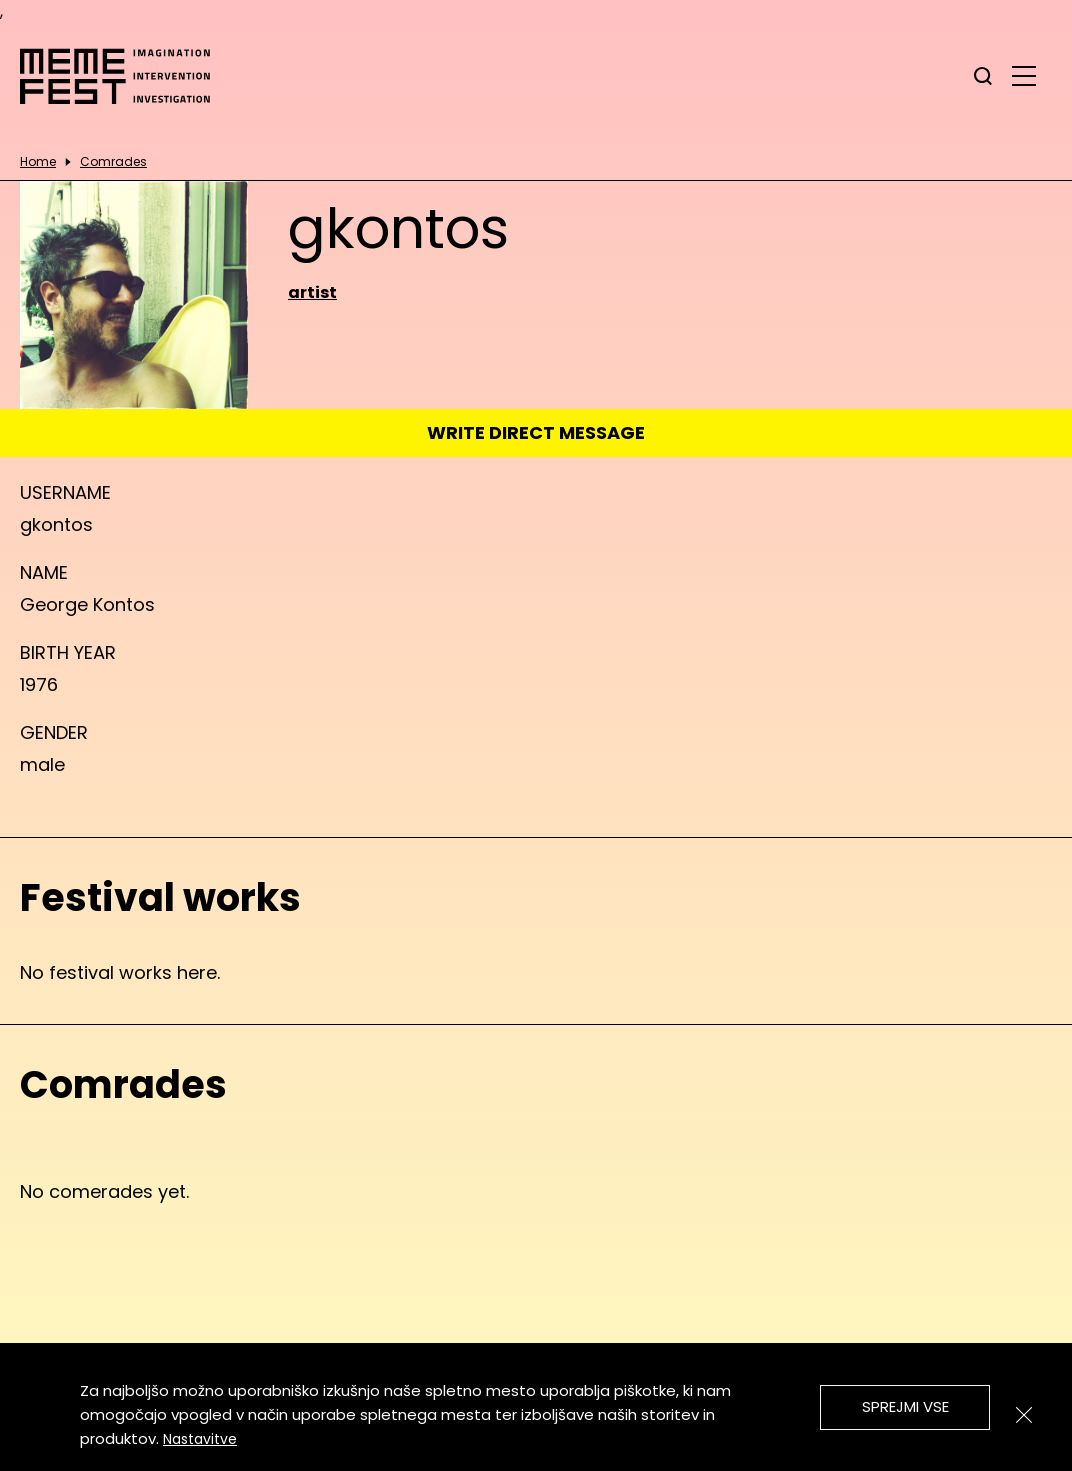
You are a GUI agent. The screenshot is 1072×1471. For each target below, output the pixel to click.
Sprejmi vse (905, 1406)
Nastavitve (200, 1439)
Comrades (113, 162)
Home (38, 162)
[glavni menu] (1024, 75)
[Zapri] (1024, 1415)
